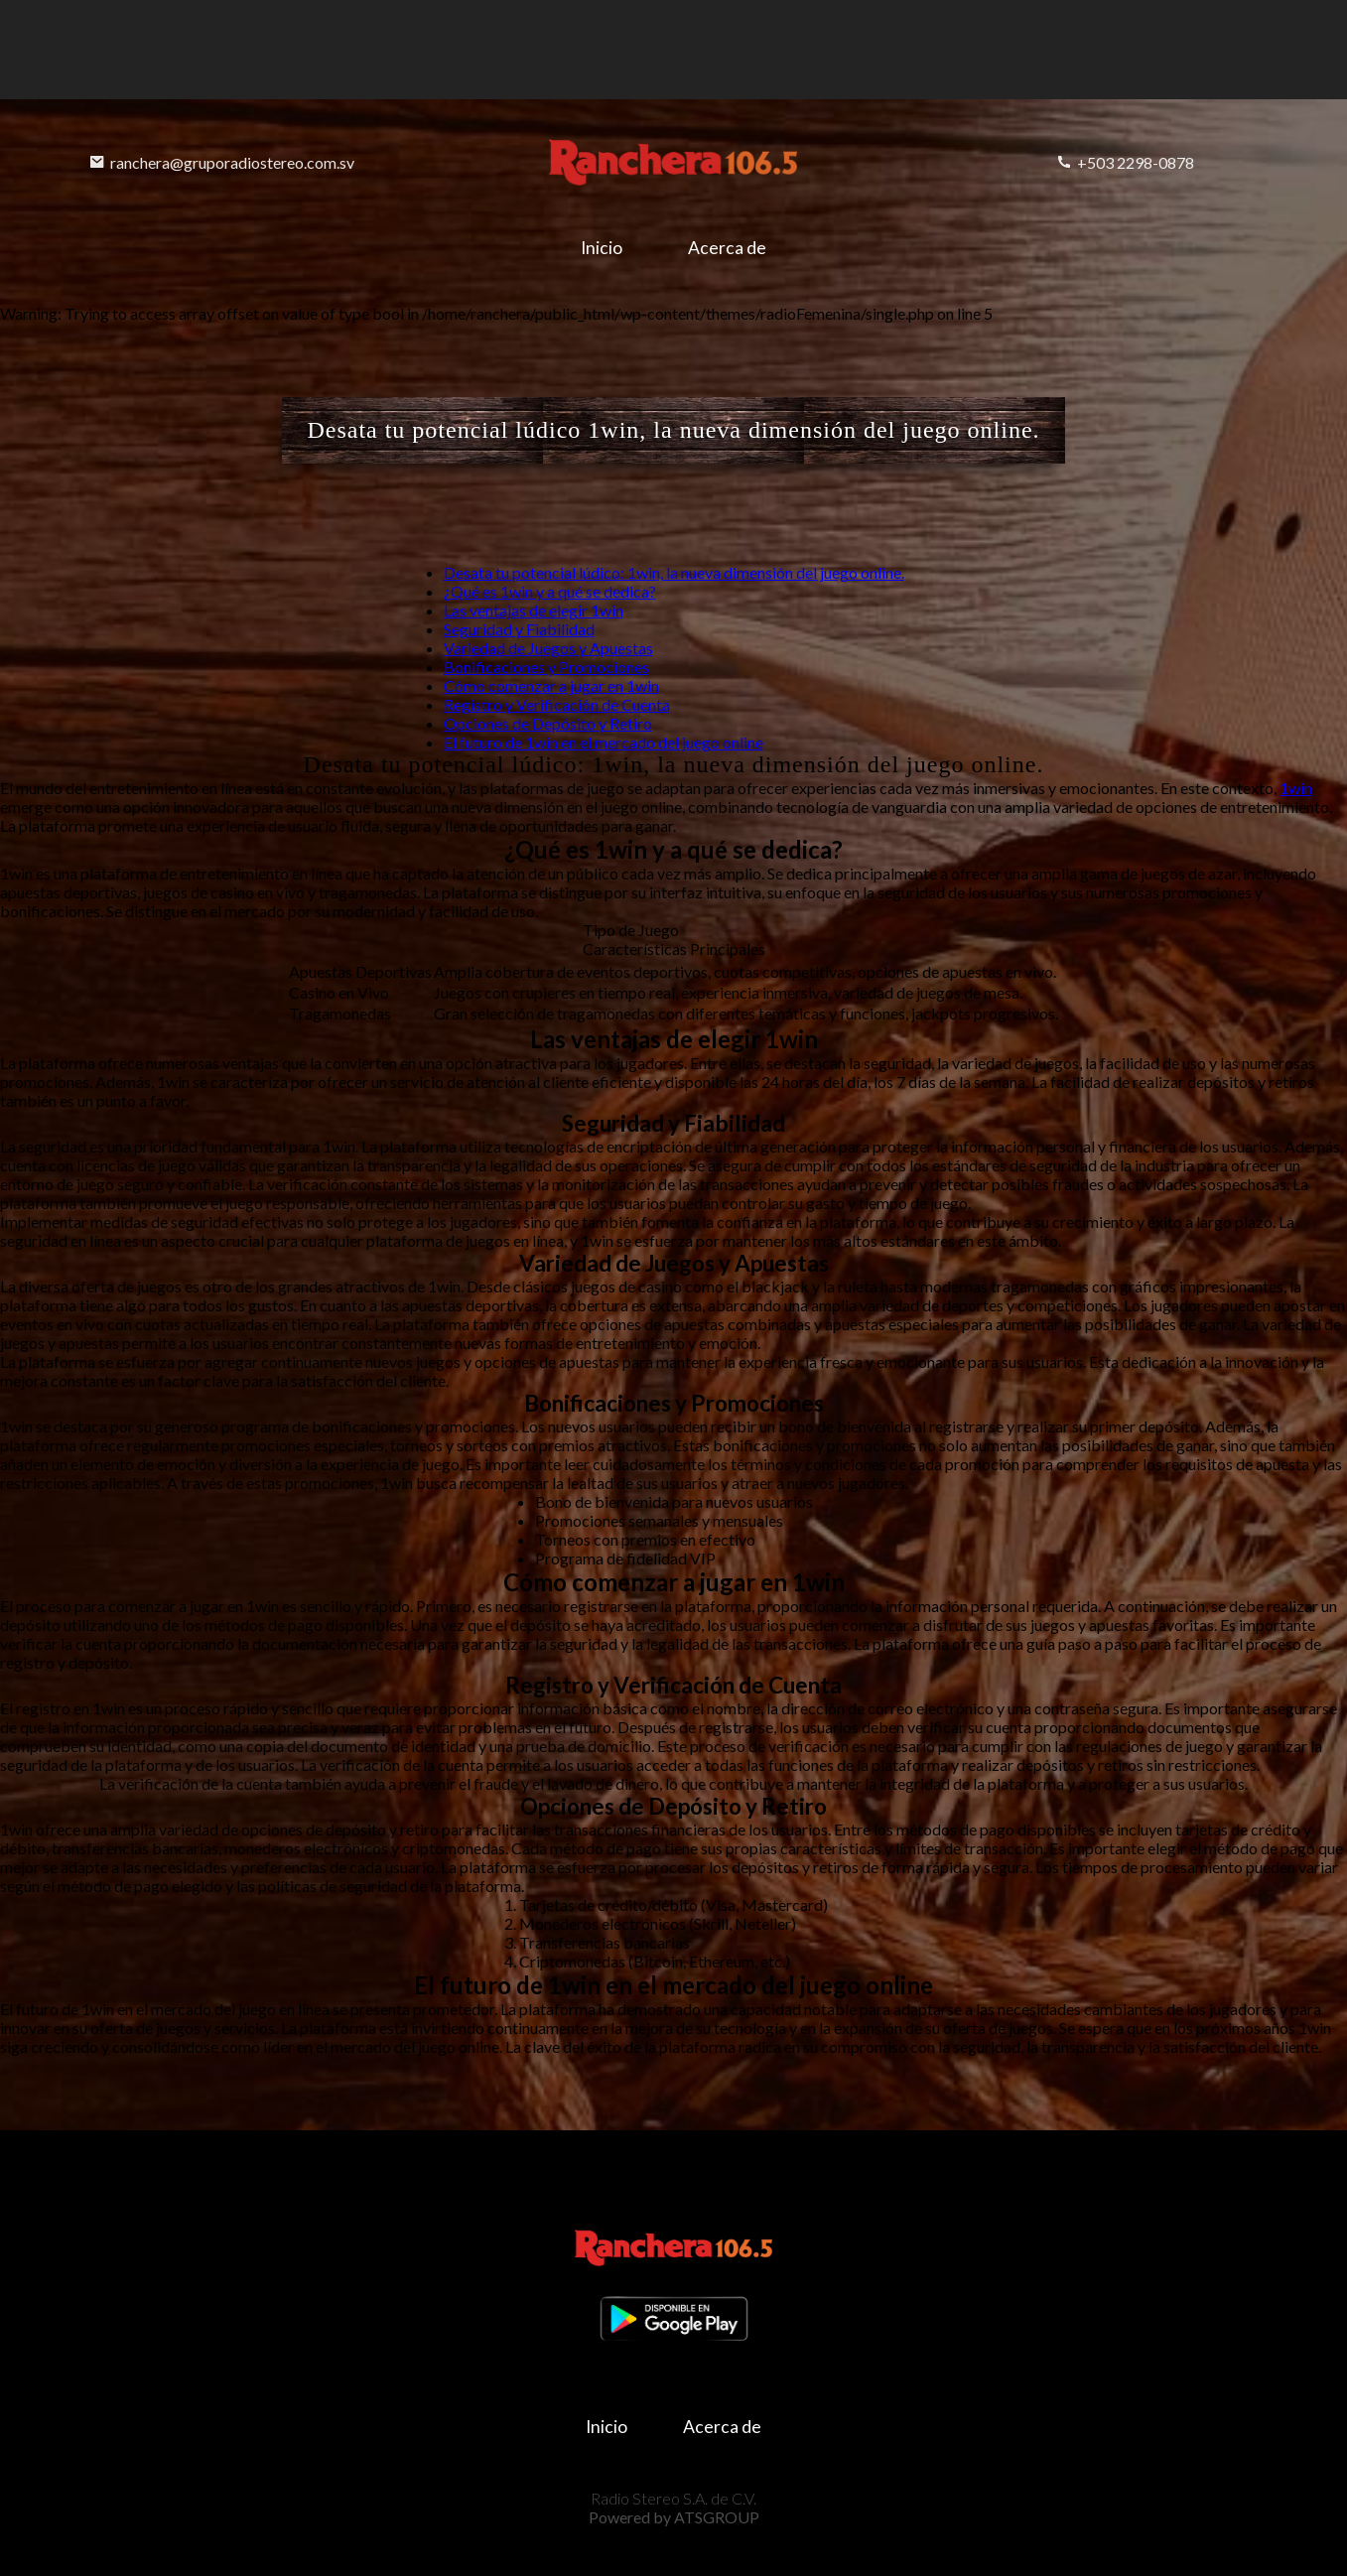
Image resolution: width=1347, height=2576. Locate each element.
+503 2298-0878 (1125, 162)
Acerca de (727, 247)
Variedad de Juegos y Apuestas (548, 647)
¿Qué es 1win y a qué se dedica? (550, 591)
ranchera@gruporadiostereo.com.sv (221, 162)
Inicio (601, 247)
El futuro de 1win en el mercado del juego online (603, 742)
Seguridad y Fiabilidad (519, 628)
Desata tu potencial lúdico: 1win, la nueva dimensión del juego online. (674, 572)
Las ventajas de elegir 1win (533, 610)
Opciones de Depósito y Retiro (548, 723)
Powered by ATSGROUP (674, 2517)
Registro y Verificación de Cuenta (557, 704)
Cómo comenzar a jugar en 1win (551, 685)
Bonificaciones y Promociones (546, 666)
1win (1296, 787)
